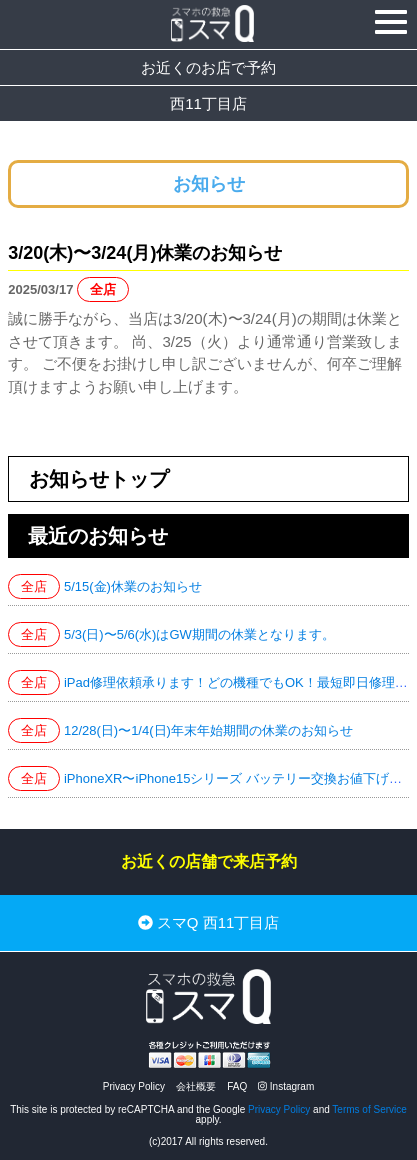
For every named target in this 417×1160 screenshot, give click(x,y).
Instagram (286, 1086)
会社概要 (196, 1086)
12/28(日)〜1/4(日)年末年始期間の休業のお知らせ (208, 730)
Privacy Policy (134, 1086)
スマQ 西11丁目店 (209, 923)
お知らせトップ (99, 479)
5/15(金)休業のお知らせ (133, 586)
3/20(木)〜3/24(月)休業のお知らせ (145, 253)
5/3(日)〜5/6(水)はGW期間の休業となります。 (199, 634)
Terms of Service (369, 1109)
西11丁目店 (208, 103)
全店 (103, 289)
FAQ (237, 1086)
